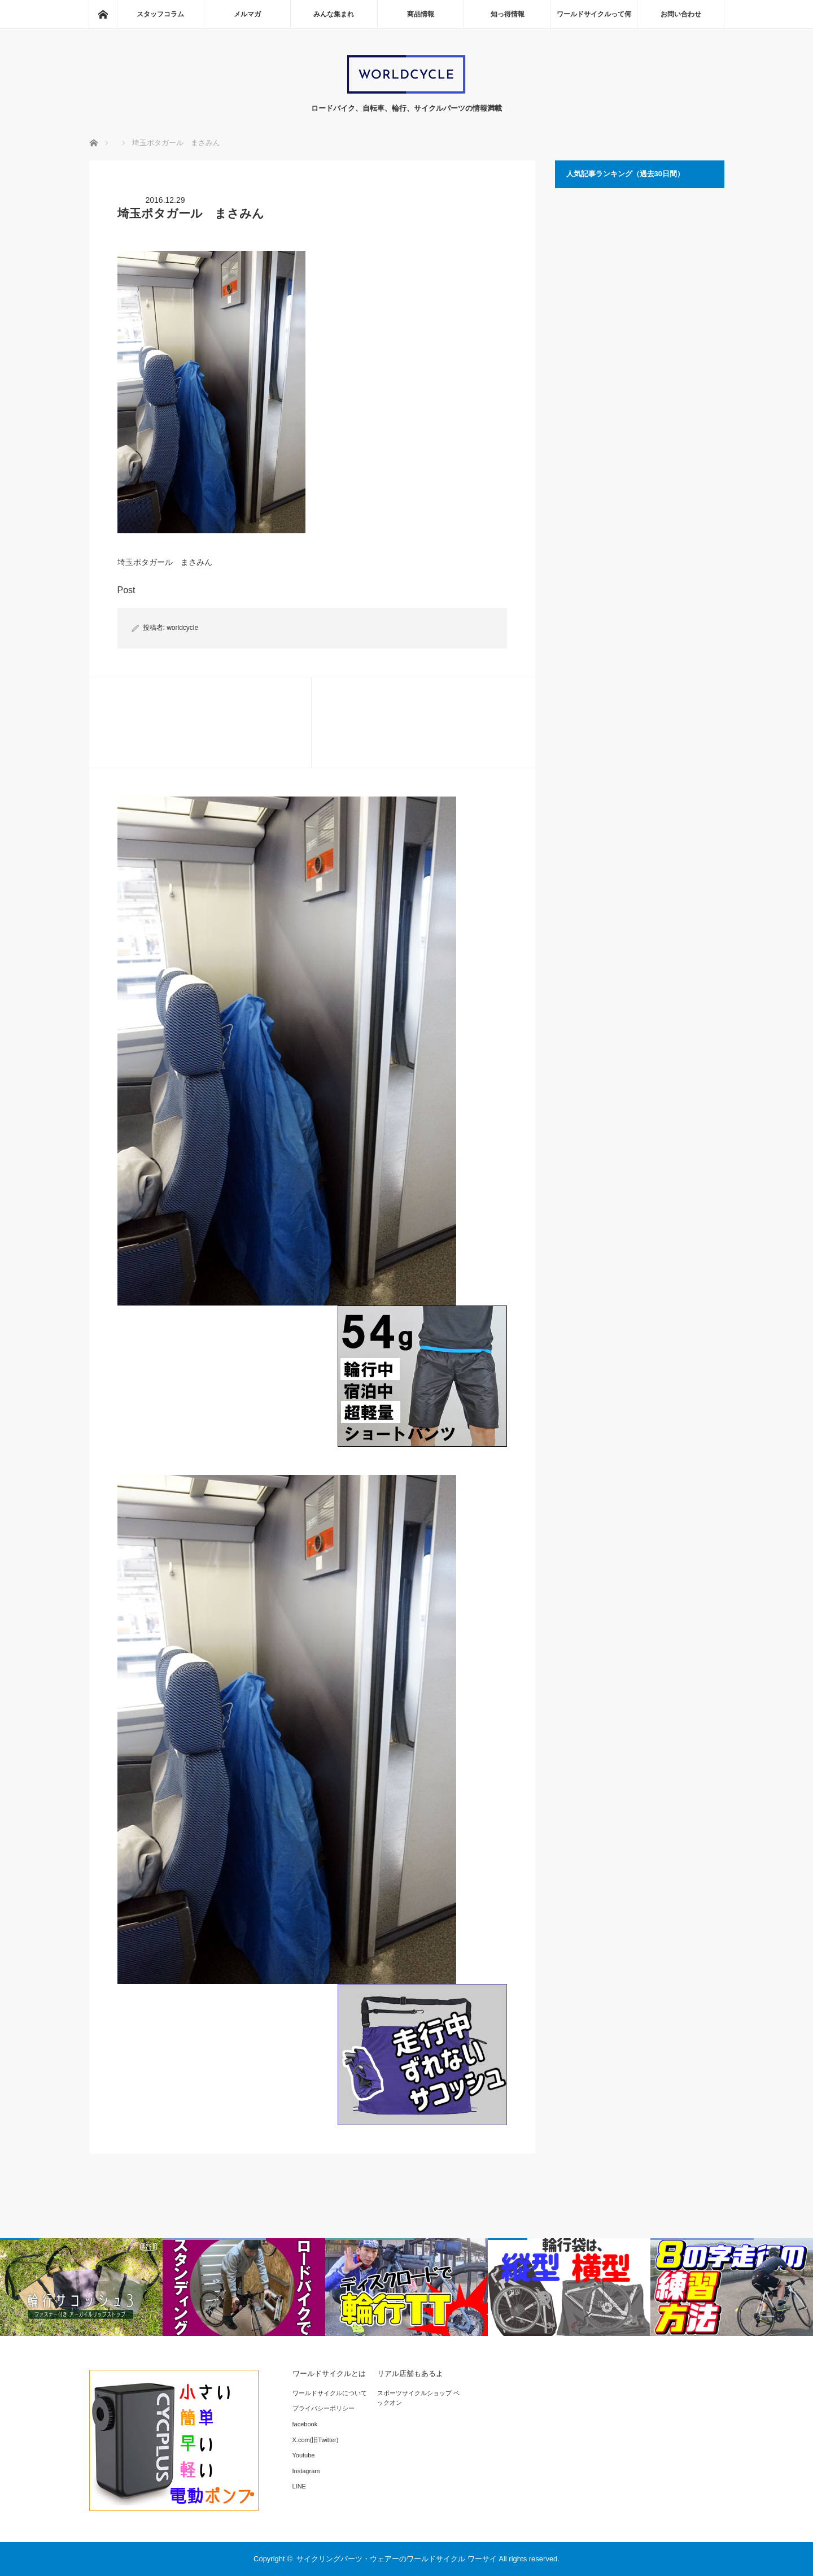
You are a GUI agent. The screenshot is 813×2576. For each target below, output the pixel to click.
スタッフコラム (160, 14)
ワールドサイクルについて (329, 2393)
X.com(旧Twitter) (315, 2439)
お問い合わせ (681, 14)
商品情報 (420, 14)
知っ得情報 (507, 14)
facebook (305, 2424)
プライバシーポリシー (323, 2408)
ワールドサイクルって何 (594, 14)
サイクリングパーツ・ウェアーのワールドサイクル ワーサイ (396, 2559)
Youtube (303, 2455)
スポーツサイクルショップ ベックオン (418, 2398)
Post (126, 590)
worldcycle (182, 628)
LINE (299, 2486)
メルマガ (247, 14)
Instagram (306, 2471)
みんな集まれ (333, 14)
